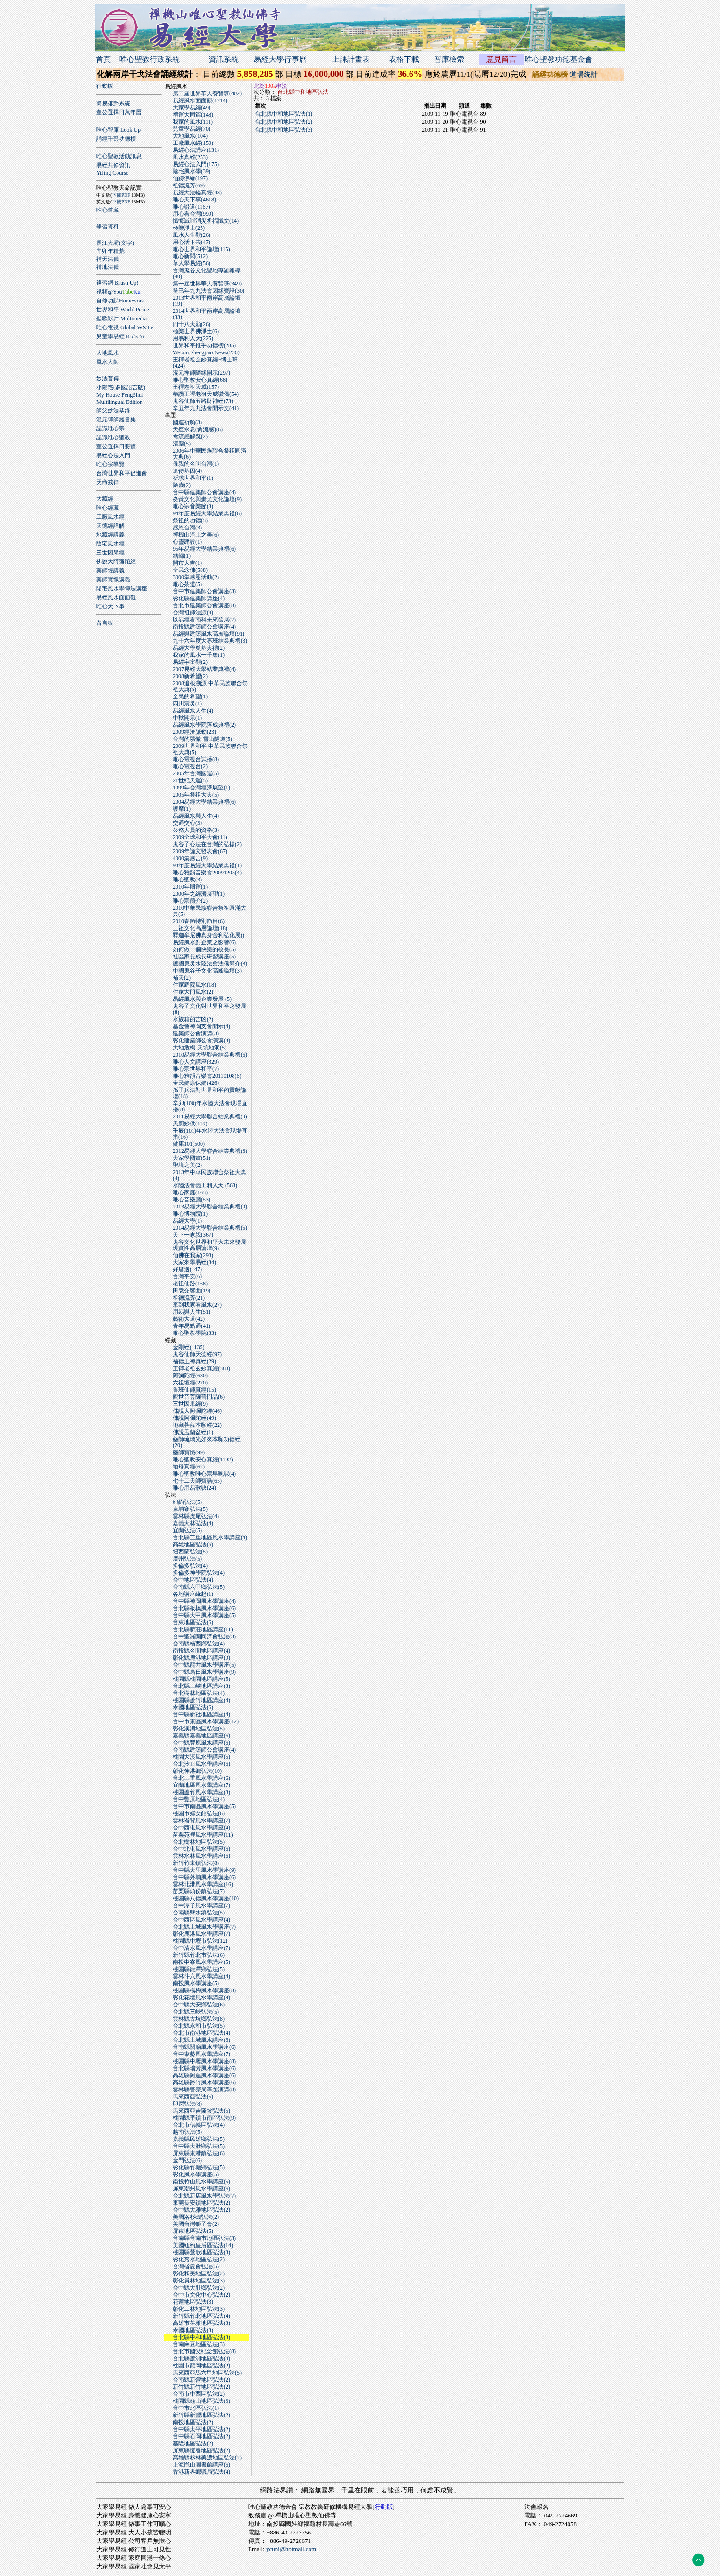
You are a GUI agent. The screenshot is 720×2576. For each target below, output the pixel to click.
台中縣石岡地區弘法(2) (201, 2436)
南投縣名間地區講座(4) (201, 1650)
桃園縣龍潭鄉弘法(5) (199, 1969)
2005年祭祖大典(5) (196, 794)
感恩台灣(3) (187, 527)
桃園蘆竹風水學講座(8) (201, 1792)
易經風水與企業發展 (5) (202, 999)
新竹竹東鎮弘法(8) (196, 1863)
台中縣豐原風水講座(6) (201, 1742)
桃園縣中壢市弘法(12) (200, 1941)
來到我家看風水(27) (197, 1304)
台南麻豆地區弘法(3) (199, 2344)
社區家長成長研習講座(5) (204, 956)
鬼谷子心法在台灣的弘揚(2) (207, 844)
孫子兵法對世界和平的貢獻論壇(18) (209, 1093)
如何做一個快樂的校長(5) (204, 949)
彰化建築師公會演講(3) (201, 1040)
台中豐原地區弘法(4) (199, 1799)
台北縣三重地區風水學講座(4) (210, 1537)
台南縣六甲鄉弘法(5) (199, 1587)
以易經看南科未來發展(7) (204, 619)
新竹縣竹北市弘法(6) (199, 1955)
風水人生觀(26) (191, 235)
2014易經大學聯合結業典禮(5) (210, 1228)
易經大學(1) (187, 1220)
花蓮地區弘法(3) (193, 2302)
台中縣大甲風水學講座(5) (204, 1615)
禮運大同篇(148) (193, 114)
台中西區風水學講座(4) (201, 1919)
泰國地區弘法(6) (193, 1707)
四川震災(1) (187, 703)
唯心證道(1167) (191, 206)
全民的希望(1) (190, 696)
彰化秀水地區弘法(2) (199, 2259)
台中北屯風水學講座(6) (201, 1849)
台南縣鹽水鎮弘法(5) (199, 1912)
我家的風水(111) (193, 121)
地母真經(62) (189, 1466)
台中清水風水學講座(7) (201, 1948)
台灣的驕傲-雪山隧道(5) (202, 739)
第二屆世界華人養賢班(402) (207, 93)
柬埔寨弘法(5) (190, 1509)
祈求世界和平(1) (193, 478)
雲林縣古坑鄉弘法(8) (199, 2018)
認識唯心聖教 (113, 437)
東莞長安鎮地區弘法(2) (201, 2202)
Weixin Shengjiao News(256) (206, 352)
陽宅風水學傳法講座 (121, 588)
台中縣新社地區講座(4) (201, 1714)
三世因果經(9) (190, 1404)
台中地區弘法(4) (193, 1580)
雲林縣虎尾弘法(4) (196, 1516)
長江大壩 (107, 243)
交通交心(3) (187, 823)
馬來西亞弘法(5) (193, 2096)
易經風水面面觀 (116, 597)
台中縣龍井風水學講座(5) (204, 1664)
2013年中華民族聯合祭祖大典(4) (209, 1175)
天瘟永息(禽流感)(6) (198, 429)
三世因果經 (110, 552)
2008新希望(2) (190, 676)
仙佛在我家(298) (193, 1255)
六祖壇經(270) (190, 1382)
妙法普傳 (107, 378)
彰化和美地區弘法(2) (199, 2273)
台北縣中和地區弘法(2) (283, 121)
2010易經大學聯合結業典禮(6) (210, 1054)
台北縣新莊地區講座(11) (203, 1629)
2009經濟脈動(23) (194, 732)
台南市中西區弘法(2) (199, 2394)
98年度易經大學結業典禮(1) (207, 865)
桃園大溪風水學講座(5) (201, 1757)
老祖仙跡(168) (190, 1283)
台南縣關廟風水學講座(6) (204, 2047)
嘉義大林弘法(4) (193, 1523)
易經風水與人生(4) (196, 816)
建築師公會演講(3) (196, 1033)
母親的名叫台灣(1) (196, 464)
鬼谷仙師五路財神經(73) (203, 401)
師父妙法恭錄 (113, 410)
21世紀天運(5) (190, 780)
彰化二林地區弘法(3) (199, 2309)
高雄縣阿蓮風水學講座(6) (204, 2075)
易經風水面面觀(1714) (200, 100)
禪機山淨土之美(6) (196, 534)
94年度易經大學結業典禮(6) (207, 513)
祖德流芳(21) (189, 1297)
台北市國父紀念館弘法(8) (204, 2351)
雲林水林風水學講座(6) (201, 1856)
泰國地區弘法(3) (193, 2330)
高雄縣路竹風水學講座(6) (204, 2082)
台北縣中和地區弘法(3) (201, 2337)
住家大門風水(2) (193, 992)
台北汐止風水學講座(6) (201, 1764)
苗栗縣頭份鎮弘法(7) (199, 1891)
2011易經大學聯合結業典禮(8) (210, 1116)
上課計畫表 (351, 59)
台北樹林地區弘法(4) (199, 1693)
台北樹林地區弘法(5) (199, 1841)
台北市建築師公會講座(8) (204, 605)
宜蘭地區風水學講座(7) (201, 1785)
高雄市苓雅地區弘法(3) (201, 2323)
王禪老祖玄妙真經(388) (201, 1368)
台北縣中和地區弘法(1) (283, 113)
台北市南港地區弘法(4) (201, 2033)
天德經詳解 (110, 525)
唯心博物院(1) (190, 1213)
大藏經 (104, 498)
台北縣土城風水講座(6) (201, 2040)
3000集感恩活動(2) (196, 577)
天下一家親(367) (193, 1235)
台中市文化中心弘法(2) (201, 2294)
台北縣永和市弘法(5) (199, 2025)
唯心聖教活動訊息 (119, 156)
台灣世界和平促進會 (121, 473)
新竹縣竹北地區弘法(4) (201, 2316)
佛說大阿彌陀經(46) (197, 1411)
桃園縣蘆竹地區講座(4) (201, 1700)
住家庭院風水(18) (194, 985)
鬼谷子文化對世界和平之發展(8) (209, 1009)
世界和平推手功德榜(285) (204, 345)
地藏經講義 (110, 534)
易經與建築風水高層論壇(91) (208, 633)
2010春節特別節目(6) (199, 921)
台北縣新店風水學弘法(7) (204, 2195)
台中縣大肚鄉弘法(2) (199, 2287)
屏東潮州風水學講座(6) (201, 2188)
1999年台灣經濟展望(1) (201, 787)
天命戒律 (107, 482)
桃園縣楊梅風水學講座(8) (204, 1990)
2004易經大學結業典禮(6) (204, 801)
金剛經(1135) (189, 1347)
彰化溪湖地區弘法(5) (199, 1728)
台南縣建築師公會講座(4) (204, 1749)
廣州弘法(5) (187, 1558)
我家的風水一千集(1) (199, 655)
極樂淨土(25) (189, 228)
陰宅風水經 (110, 543)
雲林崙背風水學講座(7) (201, 1820)
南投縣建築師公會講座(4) (204, 626)
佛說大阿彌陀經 (116, 561)
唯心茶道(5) (187, 584)
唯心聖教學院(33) (194, 1333)
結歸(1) (182, 556)
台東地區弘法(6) (193, 1622)
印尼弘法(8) (187, 2103)
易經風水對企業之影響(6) (204, 942)
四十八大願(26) (191, 324)
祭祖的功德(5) (190, 520)
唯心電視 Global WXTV (125, 327)
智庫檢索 (449, 59)
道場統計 (583, 74)
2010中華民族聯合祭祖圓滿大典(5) (209, 911)
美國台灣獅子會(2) (196, 2224)
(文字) (126, 243)
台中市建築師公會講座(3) (204, 591)
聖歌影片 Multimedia (121, 318)
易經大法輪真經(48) (197, 192)
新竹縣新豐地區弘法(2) (201, 2415)
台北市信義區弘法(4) (199, 2125)
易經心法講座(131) (196, 150)
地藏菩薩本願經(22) (197, 1425)
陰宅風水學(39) (191, 171)
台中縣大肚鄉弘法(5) (199, 2146)
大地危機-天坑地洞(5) (199, 1047)
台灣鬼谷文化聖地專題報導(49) (207, 273)
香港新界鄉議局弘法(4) (201, 2471)
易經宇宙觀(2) (190, 662)
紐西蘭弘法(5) (190, 1551)
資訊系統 (224, 59)
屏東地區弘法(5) (193, 2231)
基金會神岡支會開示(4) (201, 1026)
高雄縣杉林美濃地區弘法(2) (207, 2457)
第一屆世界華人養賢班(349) (207, 283)
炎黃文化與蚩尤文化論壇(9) (207, 499)
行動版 (104, 86)
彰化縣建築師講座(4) (199, 598)
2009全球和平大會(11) (200, 837)
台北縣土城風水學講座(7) (204, 1926)
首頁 (103, 59)
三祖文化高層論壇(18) (200, 928)
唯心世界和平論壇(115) (201, 249)
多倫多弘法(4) (190, 1565)
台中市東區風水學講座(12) (206, 1721)
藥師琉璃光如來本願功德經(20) (207, 1442)
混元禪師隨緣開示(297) (201, 372)
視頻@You (118, 291)
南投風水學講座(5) (196, 1983)
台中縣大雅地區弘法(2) (201, 2210)
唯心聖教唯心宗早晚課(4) (204, 1473)
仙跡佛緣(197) (190, 178)
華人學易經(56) (191, 263)
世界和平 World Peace (122, 309)
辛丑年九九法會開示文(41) (206, 408)
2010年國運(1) (190, 886)
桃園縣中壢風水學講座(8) (204, 2061)
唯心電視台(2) (190, 766)
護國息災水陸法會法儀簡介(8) (210, 963)
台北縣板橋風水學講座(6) (204, 1608)
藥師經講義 (110, 570)
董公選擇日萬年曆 (119, 112)
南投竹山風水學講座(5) (201, 2181)
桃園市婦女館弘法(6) (199, 1813)
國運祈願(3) (187, 422)
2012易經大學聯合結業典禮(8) (210, 1151)
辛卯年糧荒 (110, 251)
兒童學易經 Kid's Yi (120, 336)
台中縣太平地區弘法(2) (201, 2429)
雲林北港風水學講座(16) (203, 1884)
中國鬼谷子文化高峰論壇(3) (207, 970)
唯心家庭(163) (190, 1192)
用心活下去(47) (191, 242)
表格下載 (404, 59)
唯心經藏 (107, 507)
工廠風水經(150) (193, 143)
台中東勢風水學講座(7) (201, 2054)
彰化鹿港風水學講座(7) (201, 1933)
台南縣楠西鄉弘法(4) (199, 1643)
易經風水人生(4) (193, 710)
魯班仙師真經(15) (194, 1389)
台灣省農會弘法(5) (196, 2266)
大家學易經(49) (191, 107)
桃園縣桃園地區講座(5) (201, 1679)
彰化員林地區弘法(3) (199, 2280)
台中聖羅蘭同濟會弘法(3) (204, 1636)
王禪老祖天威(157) (196, 387)
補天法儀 (107, 259)
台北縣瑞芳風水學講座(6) (204, 2068)
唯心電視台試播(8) (196, 759)
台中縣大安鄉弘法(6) (199, 2004)
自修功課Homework (120, 300)
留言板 (104, 623)
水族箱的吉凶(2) (193, 1019)
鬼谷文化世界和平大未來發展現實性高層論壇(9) (209, 1245)
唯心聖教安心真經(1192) (203, 1459)
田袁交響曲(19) (191, 1290)
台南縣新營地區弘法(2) (201, 2379)
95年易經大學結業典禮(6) (204, 548)
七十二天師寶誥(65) (197, 1480)
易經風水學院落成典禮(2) (204, 725)
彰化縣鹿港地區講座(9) (201, 1657)
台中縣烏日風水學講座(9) (204, 1672)
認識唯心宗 (110, 428)
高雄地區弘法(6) (193, 1544)
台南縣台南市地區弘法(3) (204, 2238)
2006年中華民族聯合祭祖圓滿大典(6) (209, 453)
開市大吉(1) (187, 563)
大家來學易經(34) (194, 1262)
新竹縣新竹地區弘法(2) (201, 2386)
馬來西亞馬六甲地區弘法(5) (207, 2372)
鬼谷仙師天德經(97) (197, 1354)
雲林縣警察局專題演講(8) (204, 2089)
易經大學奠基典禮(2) (199, 648)
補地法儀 (107, 267)
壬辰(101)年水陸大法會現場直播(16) (210, 1133)
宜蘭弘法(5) (187, 1530)
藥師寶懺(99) (189, 1452)
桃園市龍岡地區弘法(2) (201, 2365)
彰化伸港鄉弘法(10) (197, 1771)
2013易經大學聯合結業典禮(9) (210, 1206)
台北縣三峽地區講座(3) (201, 1686)
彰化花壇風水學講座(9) (201, 1997)
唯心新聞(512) (190, 256)
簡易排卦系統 (113, 103)
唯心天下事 (110, 606)
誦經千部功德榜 (116, 138)
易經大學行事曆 (280, 59)
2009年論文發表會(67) (200, 851)
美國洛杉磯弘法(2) (196, 2217)
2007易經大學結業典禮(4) (204, 669)
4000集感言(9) (190, 858)
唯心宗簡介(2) (190, 901)
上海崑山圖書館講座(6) (201, 2464)
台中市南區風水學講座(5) (204, 1806)
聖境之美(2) (187, 1165)
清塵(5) (182, 443)
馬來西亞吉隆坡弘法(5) (201, 2110)
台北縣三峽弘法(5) (196, 2011)
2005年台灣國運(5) (196, 773)
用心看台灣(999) (193, 213)
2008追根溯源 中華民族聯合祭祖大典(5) (210, 686)
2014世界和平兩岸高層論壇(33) (207, 314)
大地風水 (107, 353)
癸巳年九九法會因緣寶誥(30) (208, 290)
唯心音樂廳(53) (191, 1199)
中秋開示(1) (187, 717)
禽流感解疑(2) (190, 436)
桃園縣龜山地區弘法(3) (201, 2401)
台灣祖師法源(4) (193, 612)
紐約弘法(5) (187, 1502)
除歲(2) (182, 485)
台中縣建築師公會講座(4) (204, 492)
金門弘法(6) (187, 2160)
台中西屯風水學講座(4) (201, 1827)
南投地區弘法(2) (193, 2422)
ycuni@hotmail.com (291, 2548)
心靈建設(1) (187, 541)
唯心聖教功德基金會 (559, 59)
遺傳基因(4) (187, 471)
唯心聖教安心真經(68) (200, 380)
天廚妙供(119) (190, 1123)
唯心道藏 (107, 210)
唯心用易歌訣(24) (194, 1488)
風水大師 (107, 362)
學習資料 (107, 226)
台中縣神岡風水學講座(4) (204, 1601)
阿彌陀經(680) (190, 1375)
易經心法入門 (113, 455)
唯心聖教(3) (187, 879)
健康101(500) (189, 1144)
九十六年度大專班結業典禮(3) (210, 641)
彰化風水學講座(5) (196, 2174)
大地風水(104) (190, 136)
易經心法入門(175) (196, 164)
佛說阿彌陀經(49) (194, 1418)
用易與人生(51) (191, 1312)
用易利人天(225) (193, 338)
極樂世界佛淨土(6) (196, 331)
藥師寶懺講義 (113, 579)
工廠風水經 (110, 516)
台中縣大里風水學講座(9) (204, 1870)
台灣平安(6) (187, 1276)
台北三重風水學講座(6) (201, 1778)
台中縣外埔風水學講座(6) (204, 1877)
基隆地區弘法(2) (193, 2443)
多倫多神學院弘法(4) (199, 1572)
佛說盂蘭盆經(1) (193, 1432)
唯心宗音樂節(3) (193, 506)
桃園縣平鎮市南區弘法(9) (204, 2118)
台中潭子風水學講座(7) (201, 1905)
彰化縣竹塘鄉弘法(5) (199, 2167)
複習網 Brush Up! (117, 282)
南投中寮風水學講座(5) (201, 1962)
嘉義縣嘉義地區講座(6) (201, 1735)
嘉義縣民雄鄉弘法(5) (199, 2139)
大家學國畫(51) (191, 1158)
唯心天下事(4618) (194, 199)
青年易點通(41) (191, 1326)
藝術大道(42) (189, 1319)
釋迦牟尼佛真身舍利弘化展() (208, 935)
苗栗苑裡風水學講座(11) (203, 1834)
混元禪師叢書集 (116, 419)
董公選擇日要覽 (116, 446)
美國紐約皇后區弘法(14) (203, 2245)
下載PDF (121, 195)
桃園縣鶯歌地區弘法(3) (201, 2252)
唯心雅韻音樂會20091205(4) (207, 872)
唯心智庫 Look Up (118, 129)
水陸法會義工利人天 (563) (205, 1185)
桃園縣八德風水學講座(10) (206, 1898)
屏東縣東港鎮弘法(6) (199, 2153)
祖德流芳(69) (189, 185)
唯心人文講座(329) (196, 1061)
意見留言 (501, 59)
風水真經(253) (190, 157)
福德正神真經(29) (194, 1361)
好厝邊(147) (187, 1269)
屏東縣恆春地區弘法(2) (201, 2450)
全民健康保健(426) (196, 1083)
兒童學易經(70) (191, 129)
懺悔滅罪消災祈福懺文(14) (206, 221)
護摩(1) (182, 809)
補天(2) (182, 977)
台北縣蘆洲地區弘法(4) (201, 2358)
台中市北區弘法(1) (196, 2408)
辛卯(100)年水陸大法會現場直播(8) (210, 1106)
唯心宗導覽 (110, 464)
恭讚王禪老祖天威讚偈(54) (206, 394)
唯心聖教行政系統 (149, 59)
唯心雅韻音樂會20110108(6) (207, 1076)
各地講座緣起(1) (193, 1594)
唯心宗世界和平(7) (196, 1069)
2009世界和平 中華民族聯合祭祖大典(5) (210, 749)
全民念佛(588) (190, 570)
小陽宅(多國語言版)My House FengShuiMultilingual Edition (120, 394)
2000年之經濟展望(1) (199, 893)
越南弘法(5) (187, 2132)
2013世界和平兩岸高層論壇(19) (207, 300)
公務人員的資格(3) (196, 830)
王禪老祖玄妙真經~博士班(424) (205, 362)
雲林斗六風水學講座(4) (201, 1976)
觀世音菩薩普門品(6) (199, 1396)
